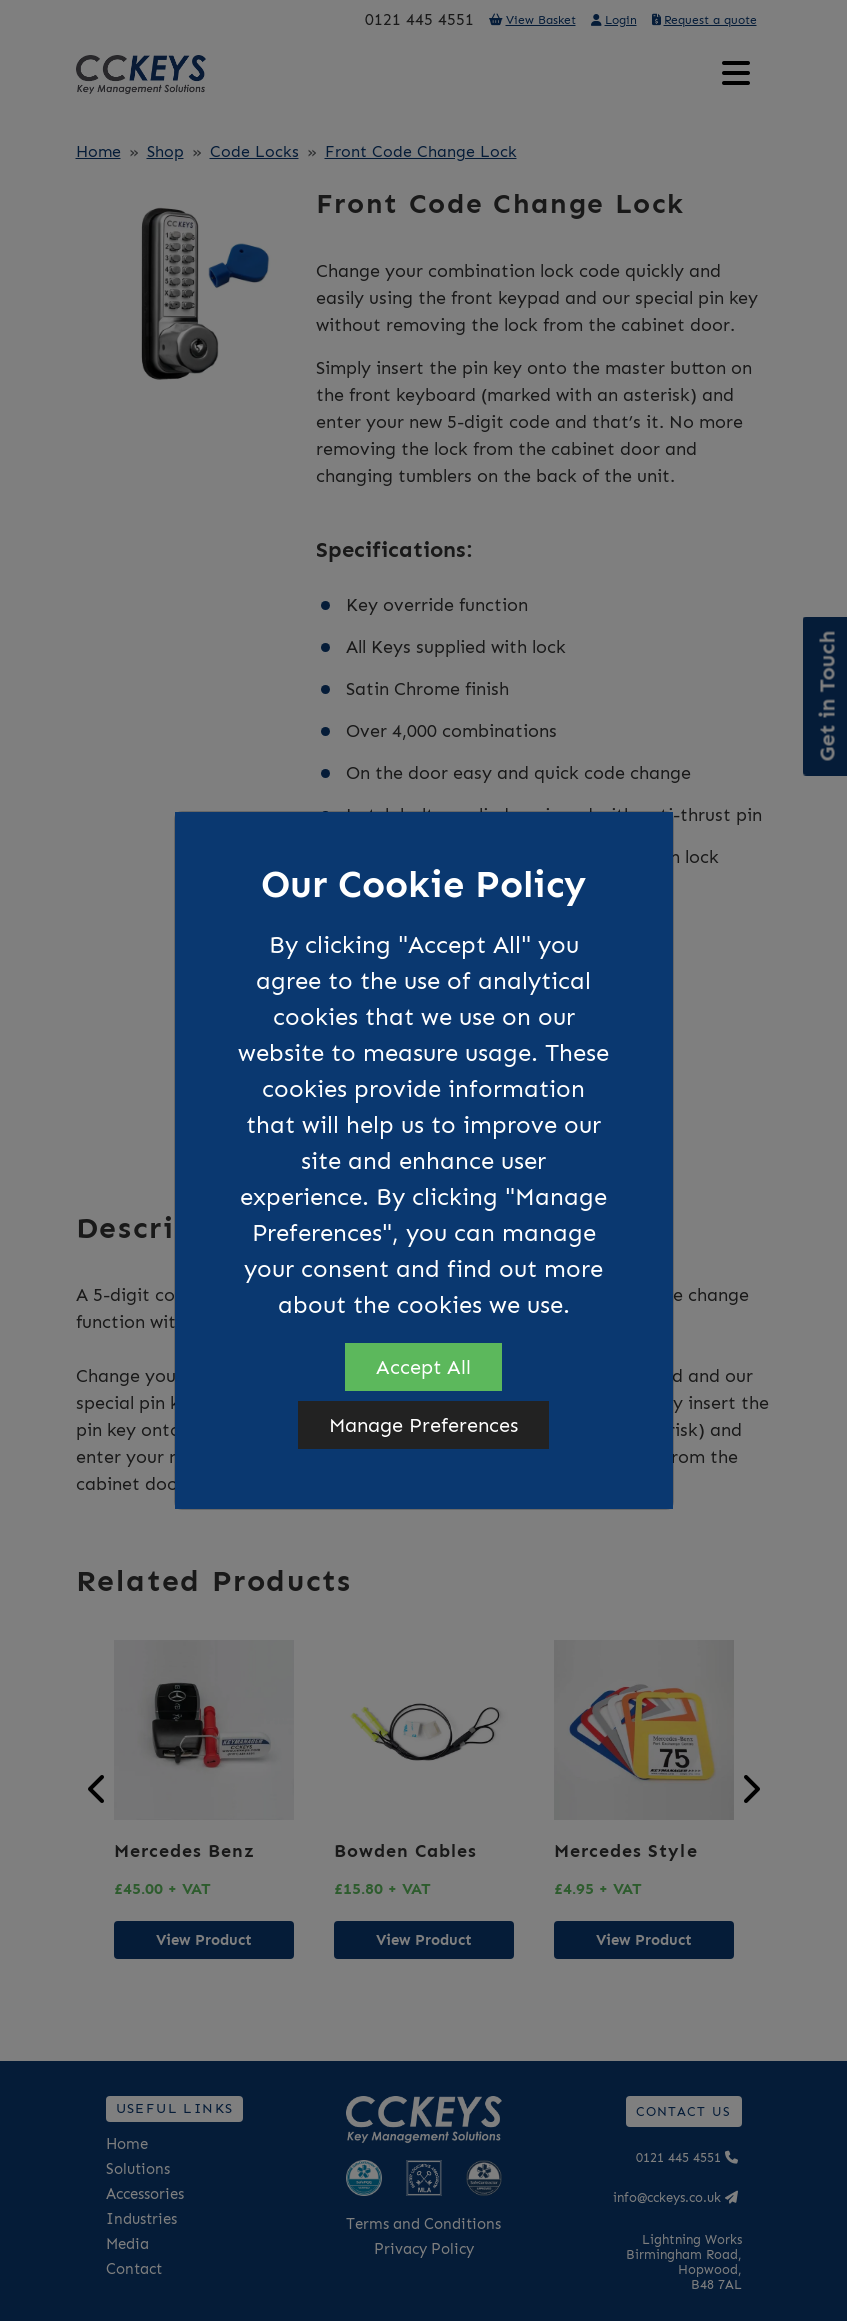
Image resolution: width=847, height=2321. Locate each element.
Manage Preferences (423, 1425)
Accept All (423, 1367)
